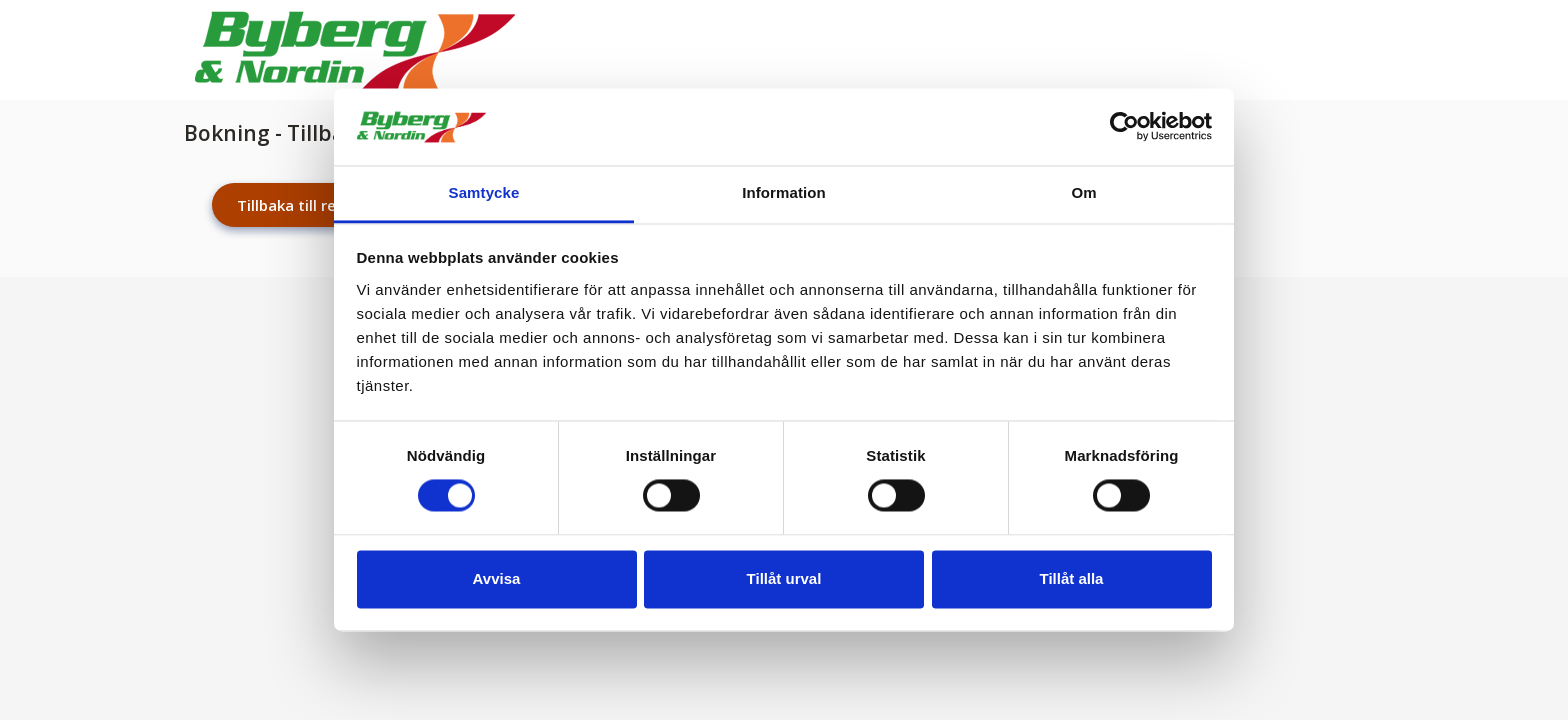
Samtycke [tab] (484, 192)
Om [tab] (1083, 192)
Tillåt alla (1072, 578)
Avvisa (497, 578)
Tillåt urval (784, 578)
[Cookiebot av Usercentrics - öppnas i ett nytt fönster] (1124, 127)
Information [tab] (784, 192)
